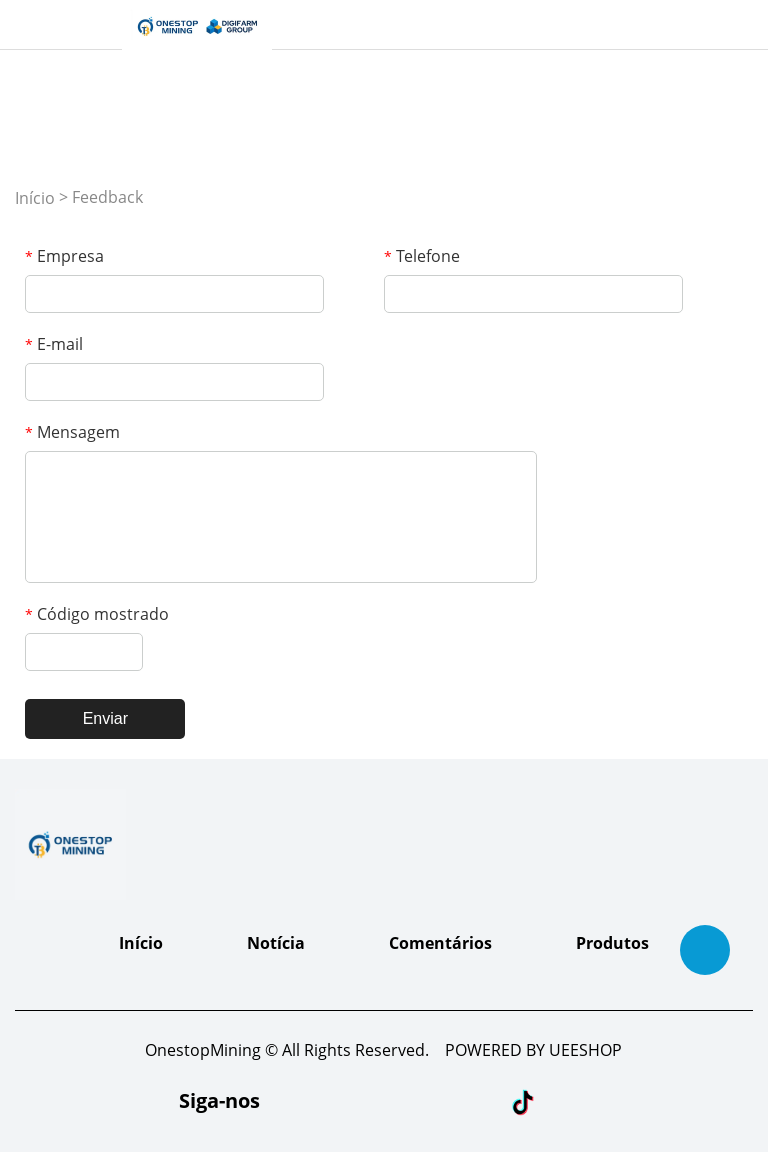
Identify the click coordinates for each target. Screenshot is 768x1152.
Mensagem (72, 432)
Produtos (612, 943)
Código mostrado (97, 614)
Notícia (276, 943)
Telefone (422, 256)
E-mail (54, 344)
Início (35, 198)
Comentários (440, 943)
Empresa (64, 256)
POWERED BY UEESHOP (533, 1050)
